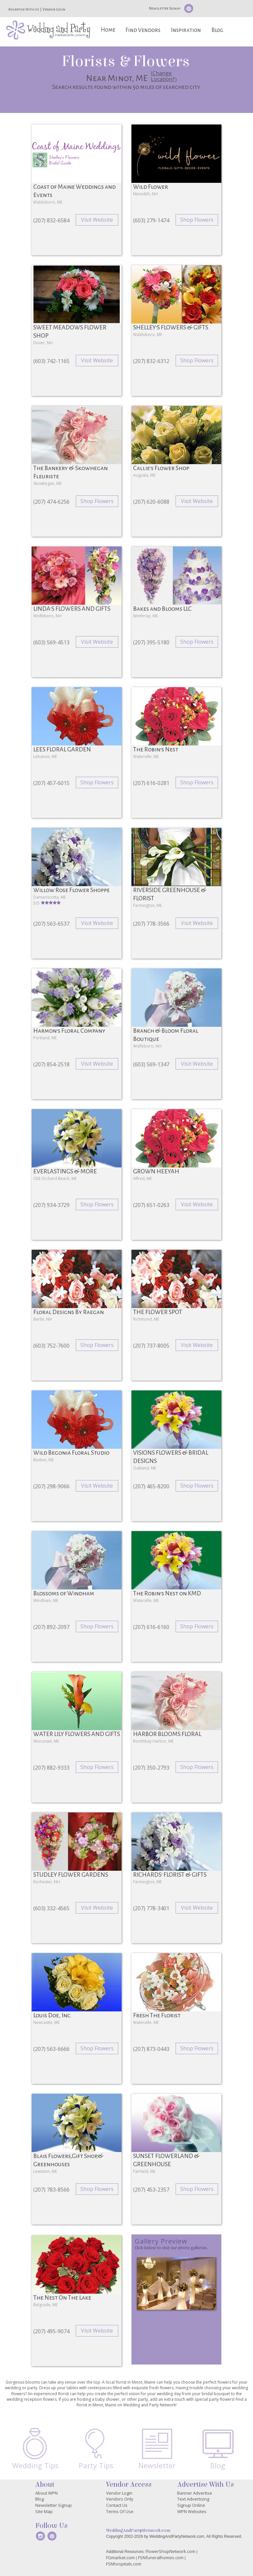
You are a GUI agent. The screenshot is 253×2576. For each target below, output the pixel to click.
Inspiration (186, 30)
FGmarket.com (120, 2558)
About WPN (46, 2493)
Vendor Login (53, 9)
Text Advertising (193, 2499)
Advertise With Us (23, 9)
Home (108, 30)
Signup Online (191, 2505)
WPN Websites (192, 2511)
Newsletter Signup (164, 8)
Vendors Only (119, 2499)
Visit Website (97, 219)
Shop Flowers (196, 219)
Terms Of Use (119, 2511)
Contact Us (116, 2505)
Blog (217, 30)
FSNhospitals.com (123, 2564)
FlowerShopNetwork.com (170, 2551)
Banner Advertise (194, 2493)
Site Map (44, 2511)
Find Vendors (143, 30)
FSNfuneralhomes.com (160, 2558)
